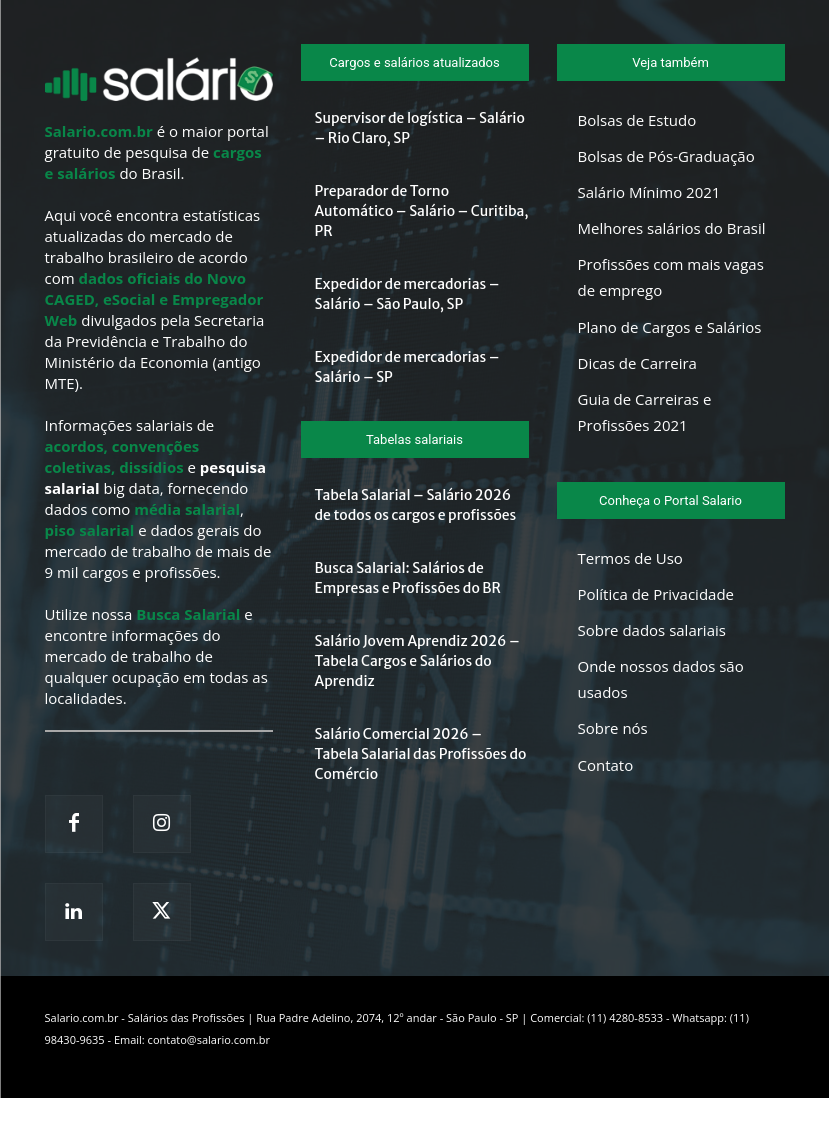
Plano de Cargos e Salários (670, 327)
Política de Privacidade (656, 594)
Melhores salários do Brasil (672, 228)
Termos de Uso (630, 558)
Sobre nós (613, 728)
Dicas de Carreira (637, 363)
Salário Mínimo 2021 (649, 192)
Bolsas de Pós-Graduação (666, 156)
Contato (606, 765)
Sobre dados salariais (652, 630)
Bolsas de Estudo (637, 120)
